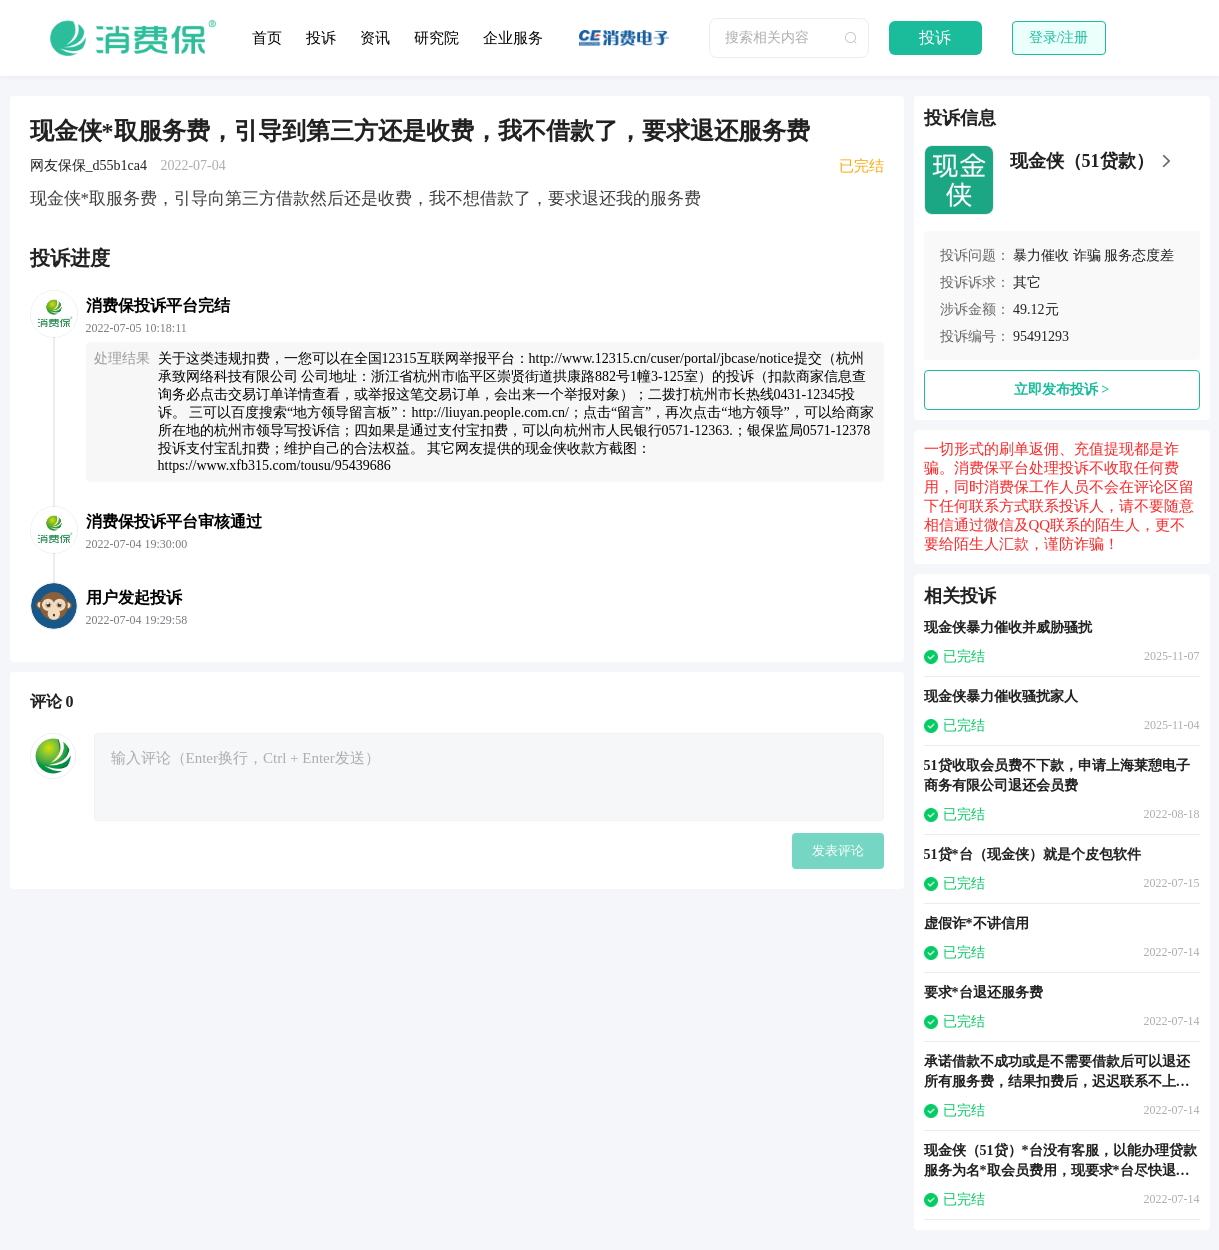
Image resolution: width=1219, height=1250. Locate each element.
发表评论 (838, 850)
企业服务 (513, 38)
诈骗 (1087, 255)
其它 (1027, 282)
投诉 (321, 38)
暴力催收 (1041, 255)
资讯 (375, 38)
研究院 (436, 38)
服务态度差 (1139, 255)
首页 (267, 38)
